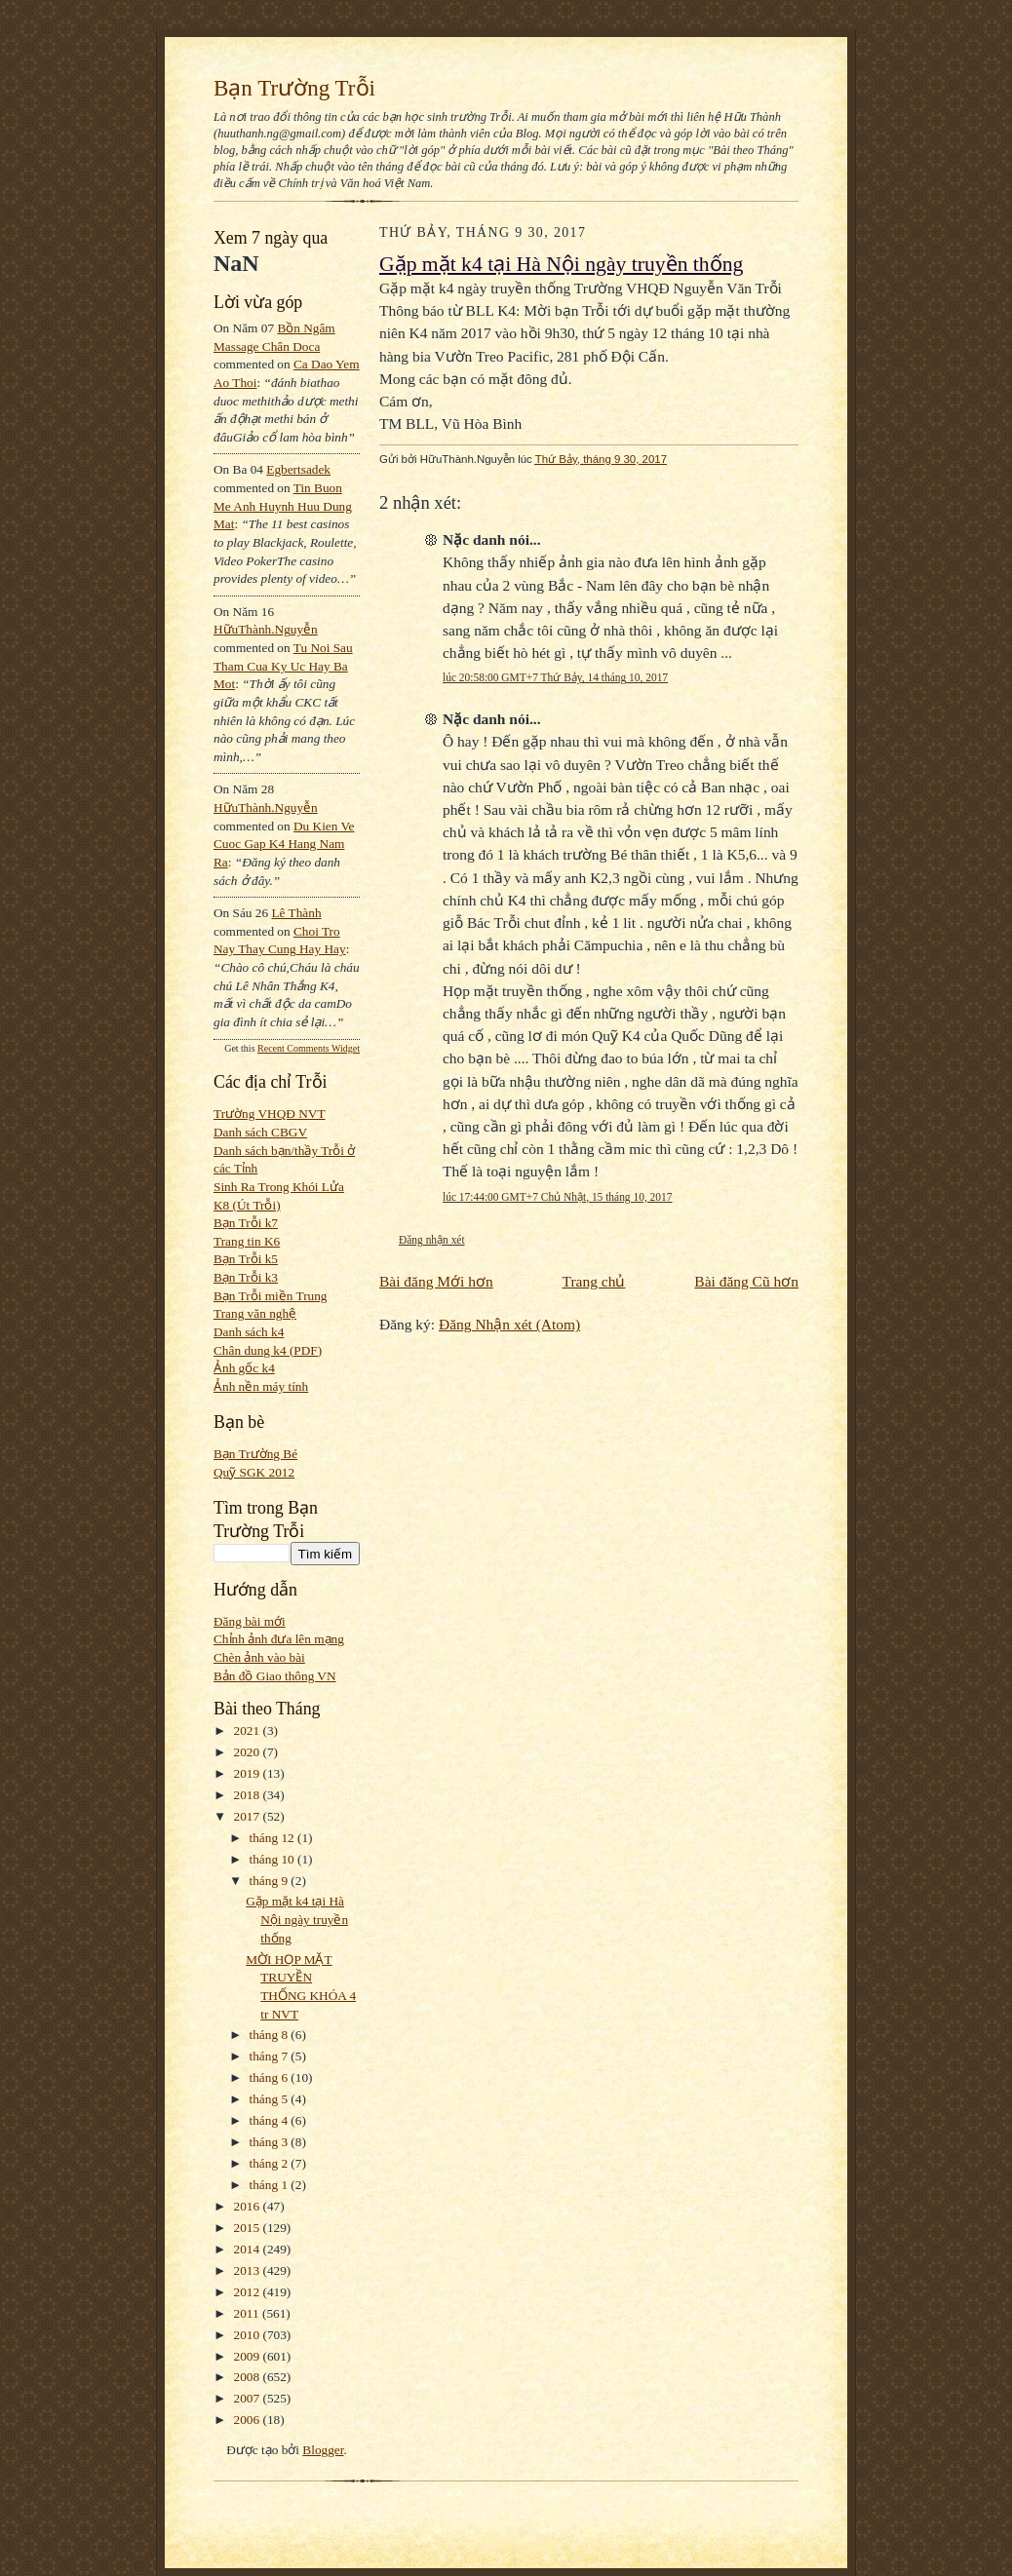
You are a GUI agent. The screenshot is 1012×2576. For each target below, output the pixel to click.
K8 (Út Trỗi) (247, 1205)
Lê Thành (296, 912)
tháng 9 (271, 1880)
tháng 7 (271, 2056)
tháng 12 (274, 1837)
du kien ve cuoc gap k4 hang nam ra (284, 844)
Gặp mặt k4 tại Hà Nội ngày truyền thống (297, 1919)
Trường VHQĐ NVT (270, 1113)
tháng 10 (274, 1859)
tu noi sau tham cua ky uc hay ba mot (283, 665)
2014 (248, 2249)
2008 (248, 2376)
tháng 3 (271, 2141)
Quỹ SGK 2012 (254, 1472)
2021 (248, 1730)
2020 (248, 1752)
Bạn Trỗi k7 (246, 1222)
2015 (248, 2227)
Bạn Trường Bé (255, 1453)
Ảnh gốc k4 (244, 1368)
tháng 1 (271, 2184)
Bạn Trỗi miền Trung (271, 1295)
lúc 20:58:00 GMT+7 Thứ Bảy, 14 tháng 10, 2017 (555, 677)
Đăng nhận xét (432, 1240)
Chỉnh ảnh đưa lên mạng (279, 1639)
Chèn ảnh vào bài (259, 1657)
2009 (248, 2356)
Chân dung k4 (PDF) (268, 1350)
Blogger (322, 2449)
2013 (248, 2270)
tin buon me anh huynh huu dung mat (283, 506)
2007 (248, 2398)
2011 (248, 2313)
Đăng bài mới (250, 1621)
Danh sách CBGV (260, 1132)
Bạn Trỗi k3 (246, 1277)
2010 (248, 2334)
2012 (248, 2292)
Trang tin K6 (247, 1241)
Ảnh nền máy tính (261, 1386)
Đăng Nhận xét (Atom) (509, 1324)
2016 (248, 2206)
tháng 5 (271, 2099)
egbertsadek (298, 469)
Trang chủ (594, 1281)
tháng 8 (271, 2034)
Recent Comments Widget (308, 1048)
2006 (248, 2419)
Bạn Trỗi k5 (246, 1258)
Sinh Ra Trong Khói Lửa (279, 1186)
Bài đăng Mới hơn (436, 1281)
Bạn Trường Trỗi (294, 87)
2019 (248, 1773)
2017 (248, 1816)
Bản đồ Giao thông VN (275, 1676)
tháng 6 (271, 2077)
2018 (248, 1795)
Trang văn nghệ (255, 1313)
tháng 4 (271, 2120)
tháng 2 (271, 2163)
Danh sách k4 (249, 1332)
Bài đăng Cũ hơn (746, 1281)
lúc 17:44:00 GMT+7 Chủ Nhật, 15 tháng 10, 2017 (557, 1197)
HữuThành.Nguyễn (266, 629)
